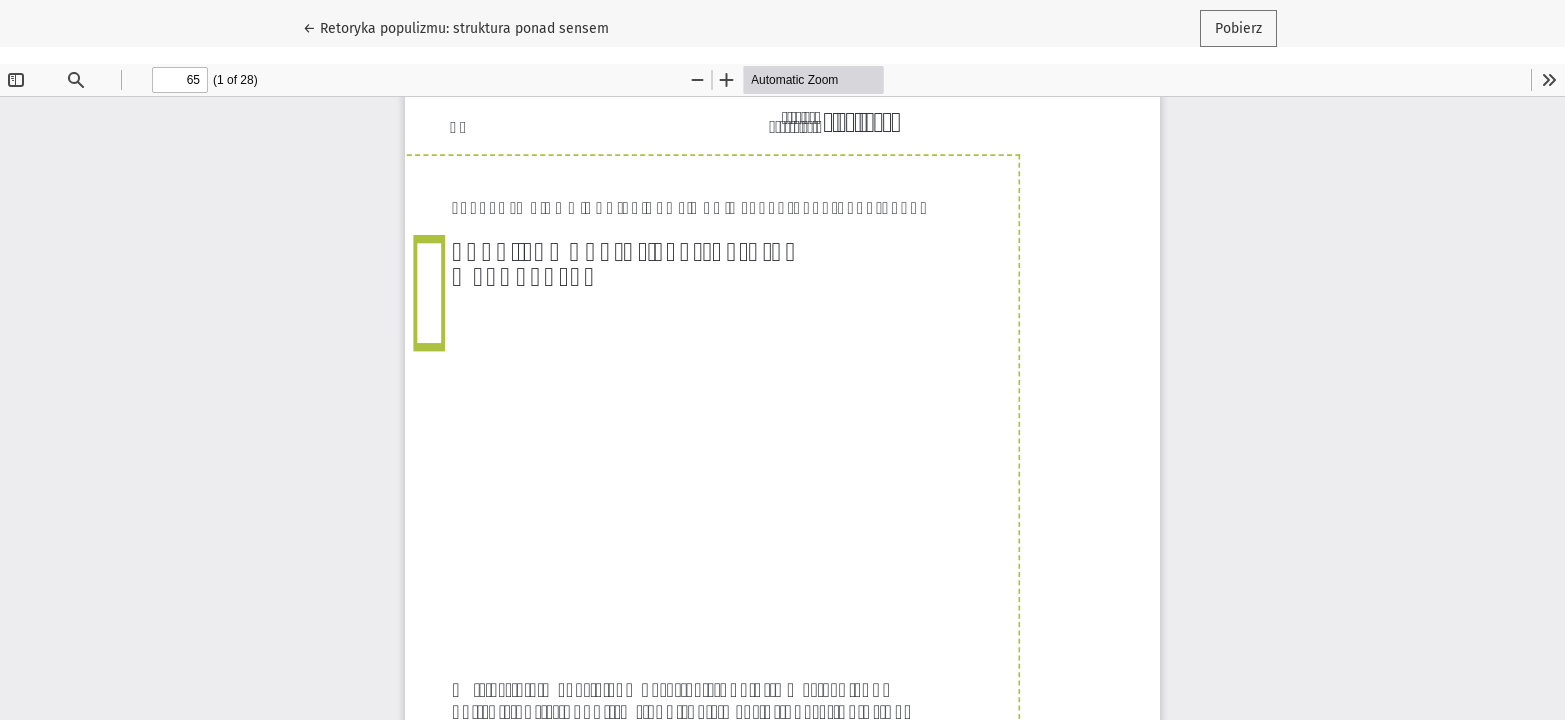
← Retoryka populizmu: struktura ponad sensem (456, 27)
